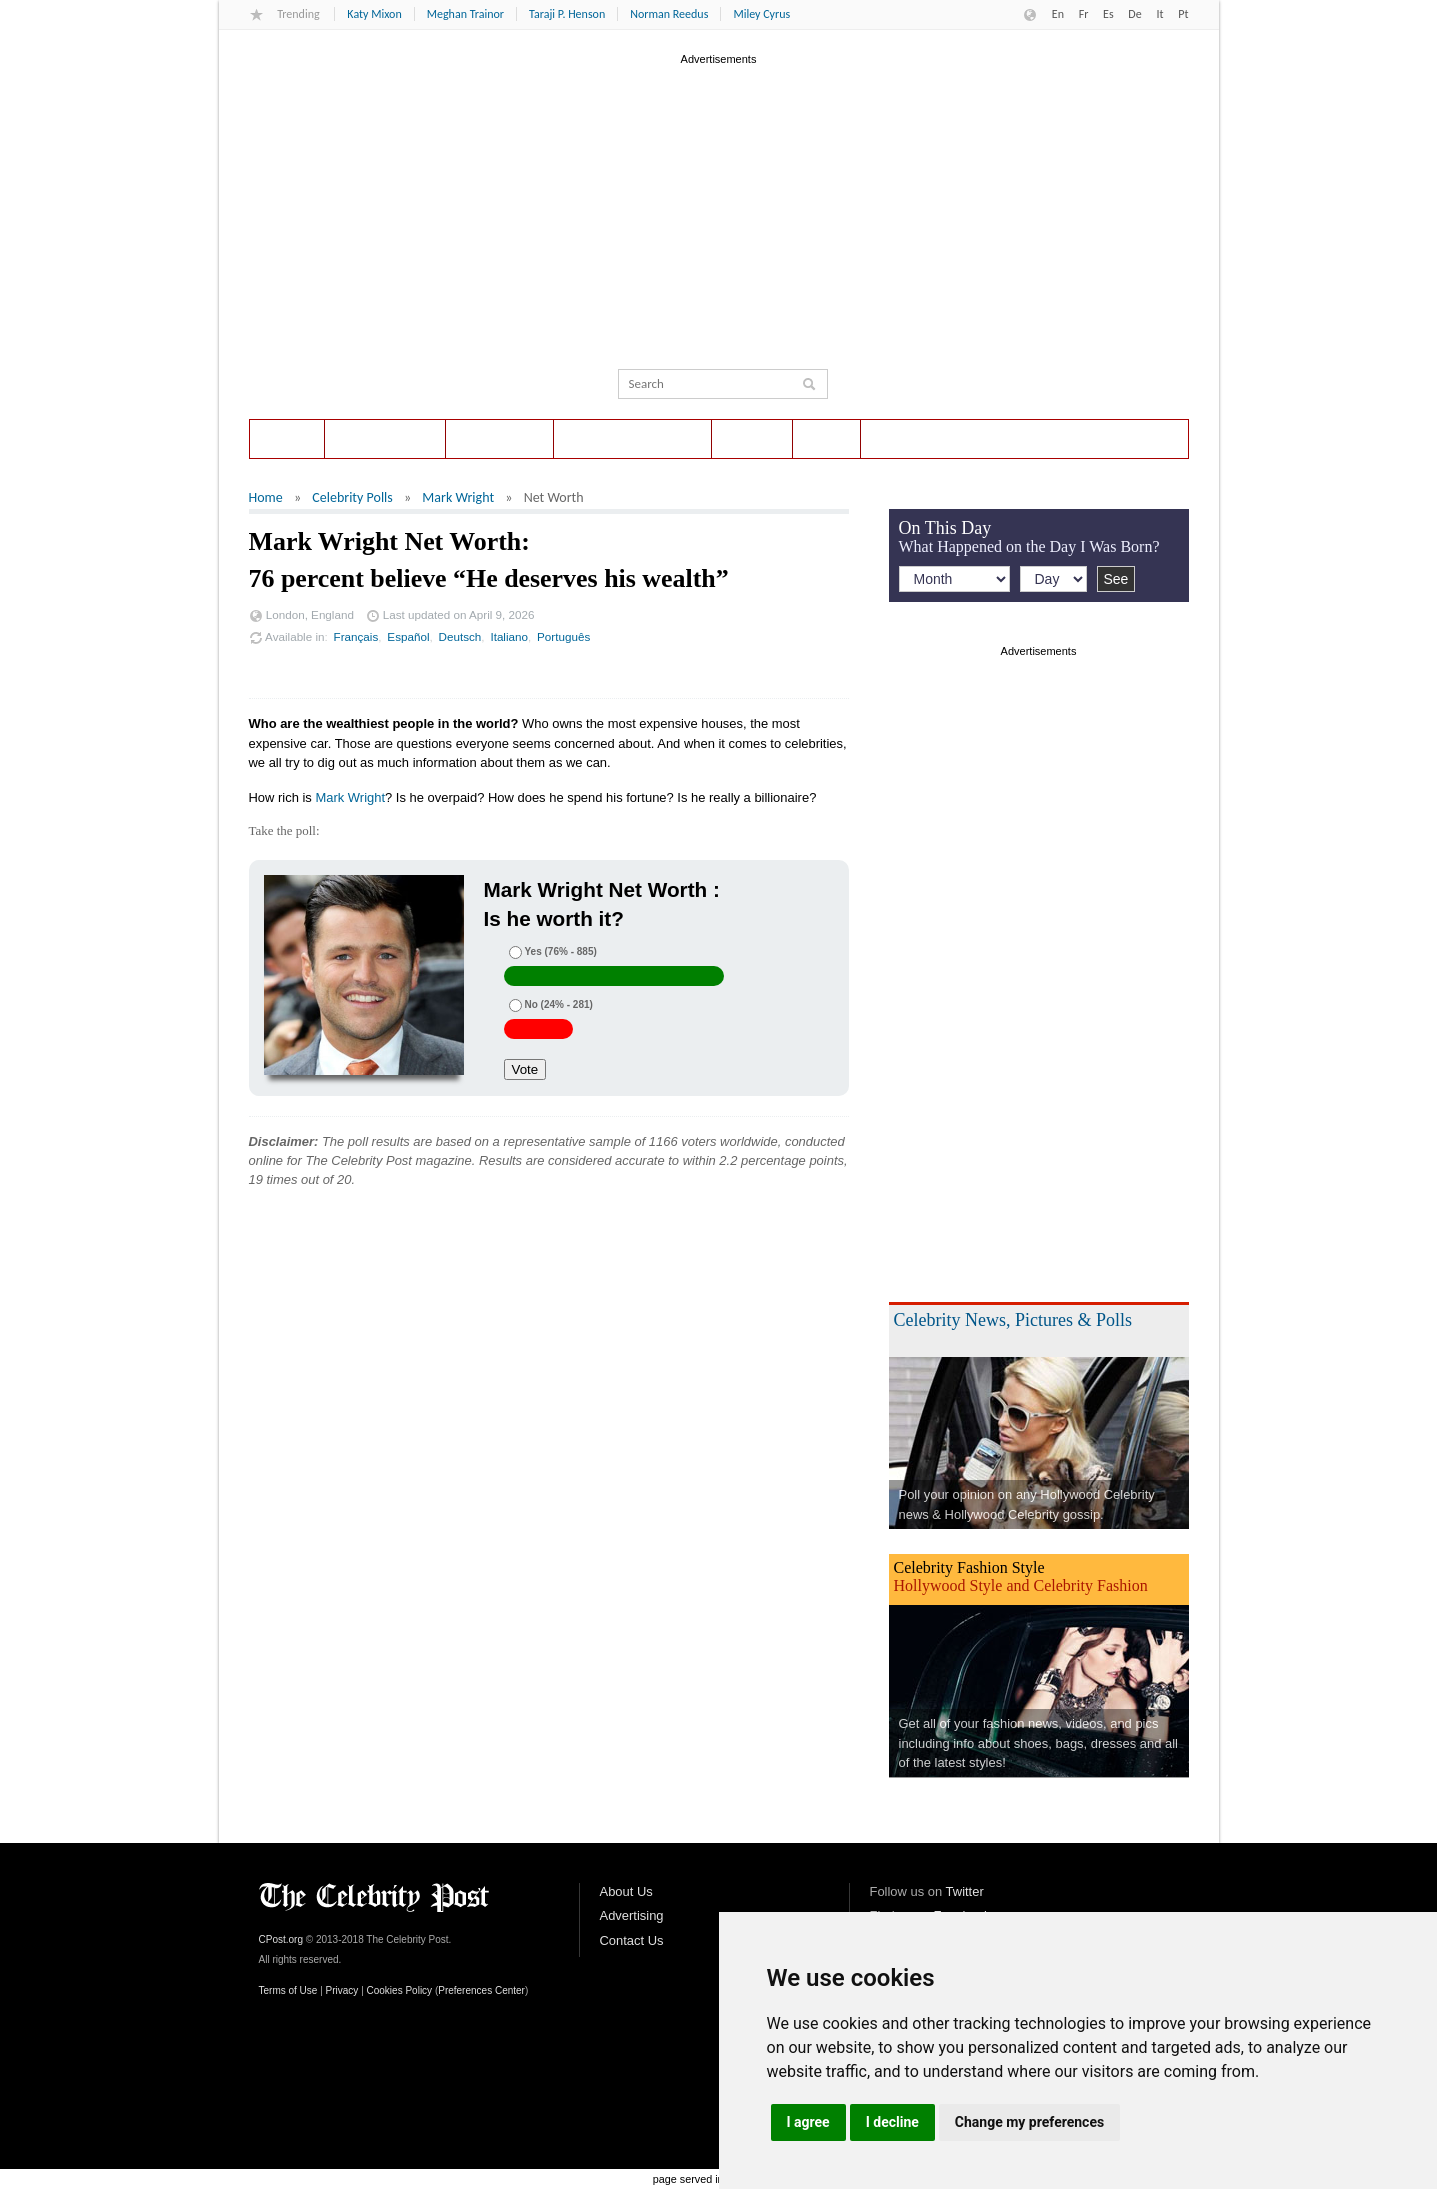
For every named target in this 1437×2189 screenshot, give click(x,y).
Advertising (632, 1915)
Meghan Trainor (465, 14)
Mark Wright (458, 497)
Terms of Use (288, 1990)
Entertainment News (632, 438)
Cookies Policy (400, 1990)
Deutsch (460, 636)
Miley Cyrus (761, 14)
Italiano (509, 636)
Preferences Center (481, 1990)
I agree (808, 2122)
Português (563, 636)
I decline (892, 2122)
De (1134, 14)
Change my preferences (1029, 2122)
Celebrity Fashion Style (969, 1567)
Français (356, 636)
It (1159, 14)
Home (287, 438)
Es (1108, 14)
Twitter (965, 1891)
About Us (626, 1891)
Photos (751, 438)
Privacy (342, 1990)
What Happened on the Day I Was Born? (1029, 546)
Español (408, 636)
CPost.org (281, 1939)
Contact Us (632, 1940)
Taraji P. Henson (567, 14)
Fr (1084, 14)
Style (827, 438)
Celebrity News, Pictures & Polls (1013, 1320)
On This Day (499, 438)
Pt (1183, 14)
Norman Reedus (669, 14)
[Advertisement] (719, 209)
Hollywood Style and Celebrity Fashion (1021, 1585)
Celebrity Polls (385, 438)
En (1058, 14)
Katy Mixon (374, 14)
